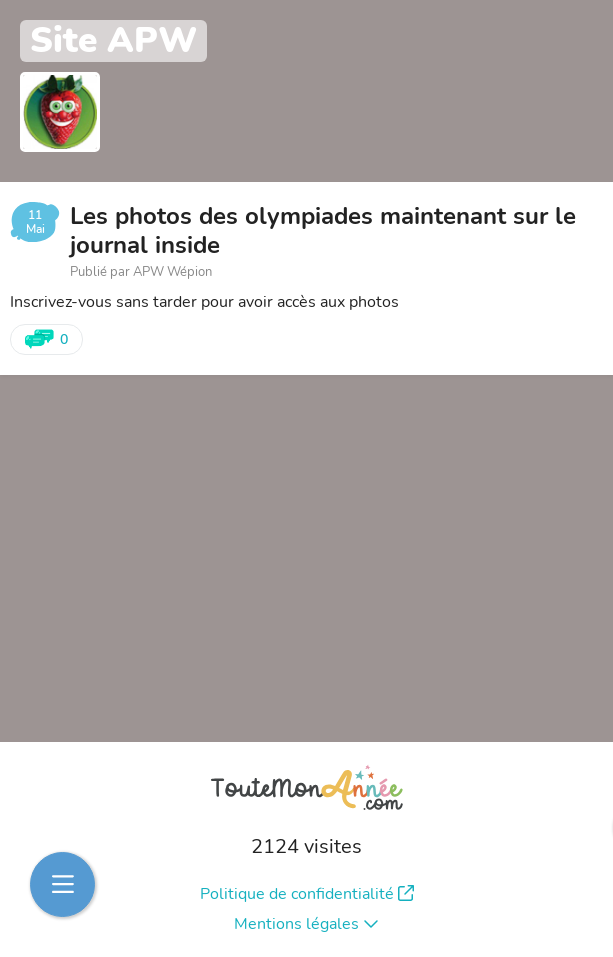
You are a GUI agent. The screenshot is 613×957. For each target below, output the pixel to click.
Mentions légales (306, 924)
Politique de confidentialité (307, 894)
